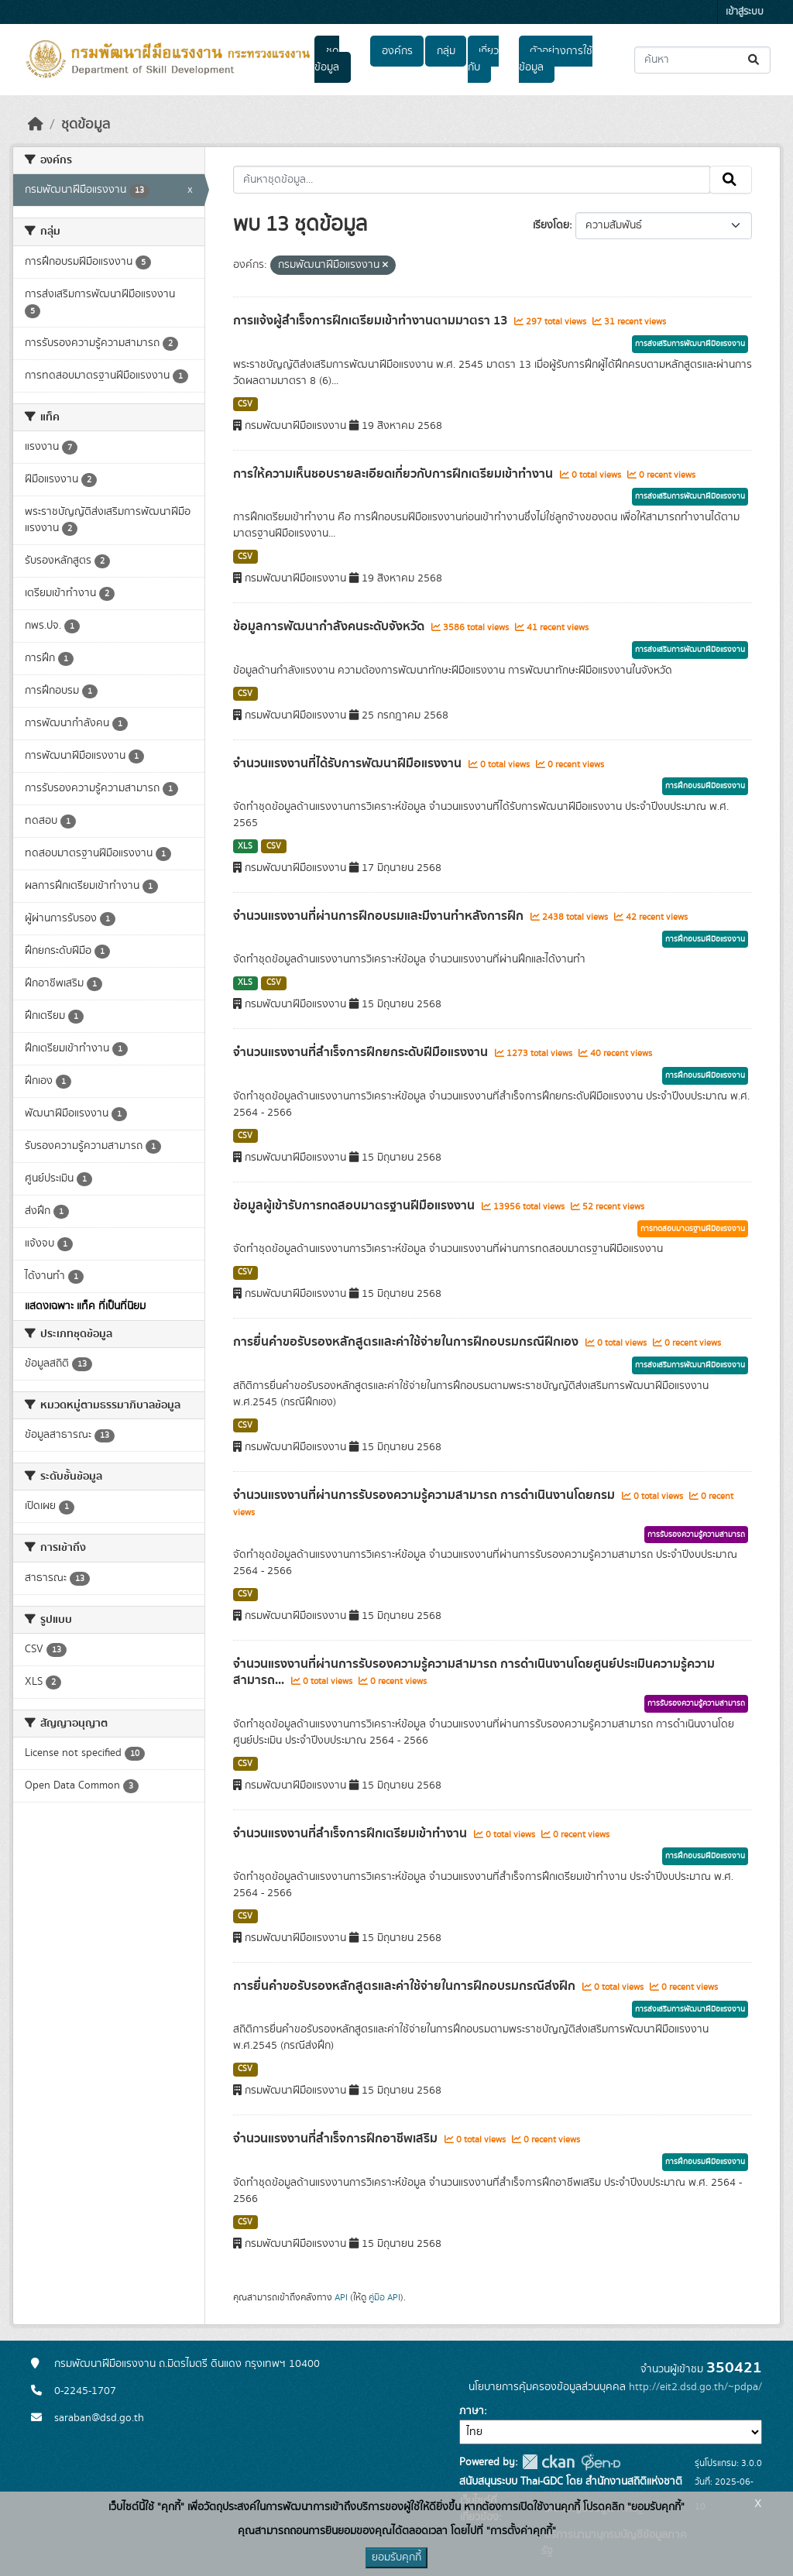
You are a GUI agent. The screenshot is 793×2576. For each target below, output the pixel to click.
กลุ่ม (446, 51)
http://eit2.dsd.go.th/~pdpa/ (695, 2387)
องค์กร (397, 51)
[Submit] (754, 60)
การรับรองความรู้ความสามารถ (696, 1534)
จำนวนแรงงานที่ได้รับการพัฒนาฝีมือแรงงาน (349, 763)
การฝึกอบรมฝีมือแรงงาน (705, 785)
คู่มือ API (384, 2297)
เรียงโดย (551, 225)
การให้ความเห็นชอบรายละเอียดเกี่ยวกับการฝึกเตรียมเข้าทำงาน (394, 474)
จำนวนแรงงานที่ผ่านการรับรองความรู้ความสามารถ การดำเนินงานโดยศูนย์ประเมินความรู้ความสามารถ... (474, 1672)
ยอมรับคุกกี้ (396, 2557)
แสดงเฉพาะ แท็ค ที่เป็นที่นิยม (85, 1306)
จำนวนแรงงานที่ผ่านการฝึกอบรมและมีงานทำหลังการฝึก (380, 916)
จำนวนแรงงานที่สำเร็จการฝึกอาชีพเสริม (337, 2138)
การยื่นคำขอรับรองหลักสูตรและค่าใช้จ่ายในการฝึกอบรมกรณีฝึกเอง (407, 1342)
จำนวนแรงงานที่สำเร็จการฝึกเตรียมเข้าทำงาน (351, 1833)
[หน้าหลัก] (35, 125)
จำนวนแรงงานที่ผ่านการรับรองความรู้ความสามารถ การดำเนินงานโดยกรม (425, 1495)
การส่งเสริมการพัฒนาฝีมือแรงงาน (690, 343)
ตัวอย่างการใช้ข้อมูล (555, 59)
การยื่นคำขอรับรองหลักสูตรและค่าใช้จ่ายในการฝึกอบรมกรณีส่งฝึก (405, 1986)
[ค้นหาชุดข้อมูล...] (702, 60)
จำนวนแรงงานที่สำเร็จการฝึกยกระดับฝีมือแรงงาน (362, 1052)
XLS (245, 846)
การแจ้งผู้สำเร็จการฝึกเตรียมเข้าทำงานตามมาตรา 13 (371, 320)
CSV (245, 404)
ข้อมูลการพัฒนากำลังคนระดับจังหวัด (330, 626)
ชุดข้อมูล (326, 59)
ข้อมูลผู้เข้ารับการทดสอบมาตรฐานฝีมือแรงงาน (355, 1205)
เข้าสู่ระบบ (745, 12)
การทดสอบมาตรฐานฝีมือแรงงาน (692, 1228)
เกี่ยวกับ (483, 59)
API (341, 2297)
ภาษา (471, 2411)
